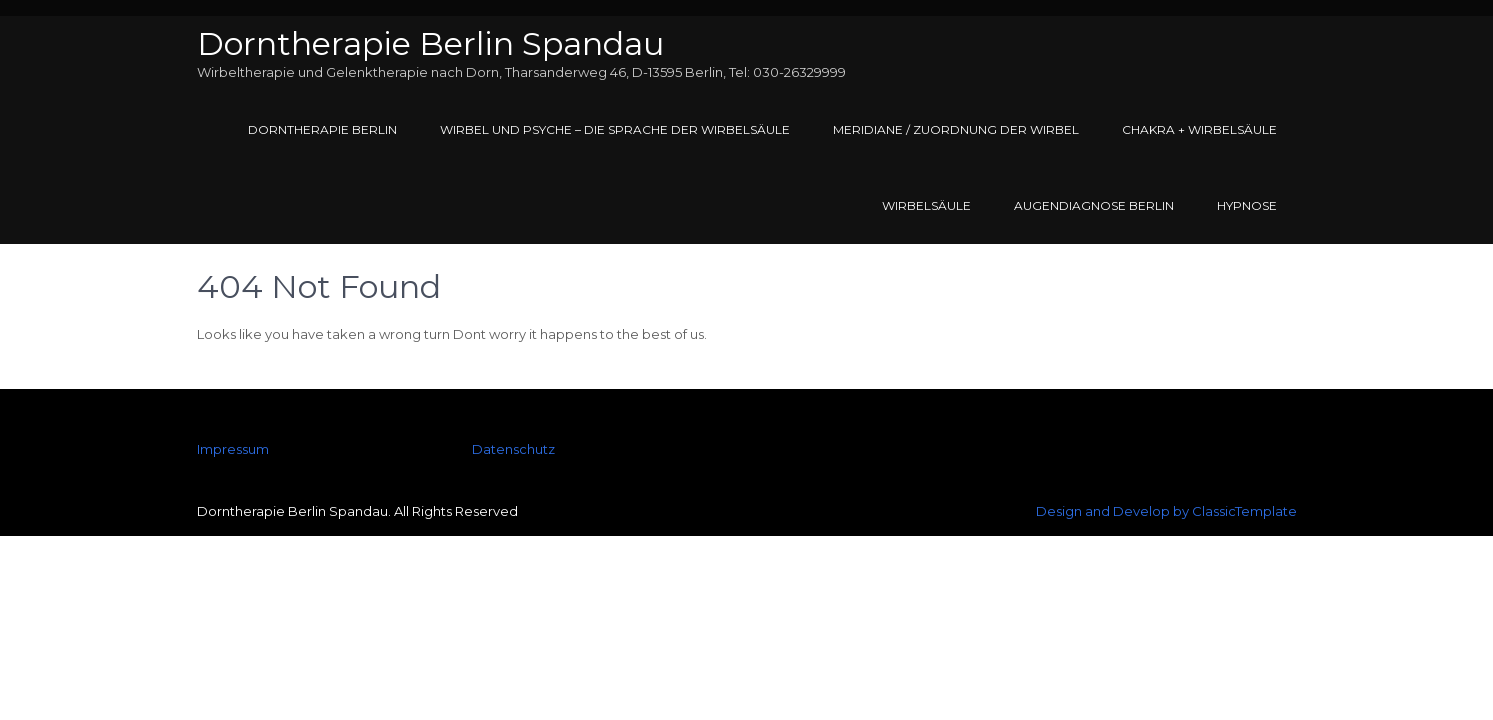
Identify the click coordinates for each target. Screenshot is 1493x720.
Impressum (233, 449)
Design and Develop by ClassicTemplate (1166, 511)
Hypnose (1247, 205)
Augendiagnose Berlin (1094, 205)
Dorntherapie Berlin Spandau (430, 43)
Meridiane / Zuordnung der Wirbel (956, 129)
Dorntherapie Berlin (322, 129)
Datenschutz (513, 449)
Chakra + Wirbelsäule (1199, 129)
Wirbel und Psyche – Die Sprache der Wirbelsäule (615, 129)
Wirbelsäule (926, 205)
